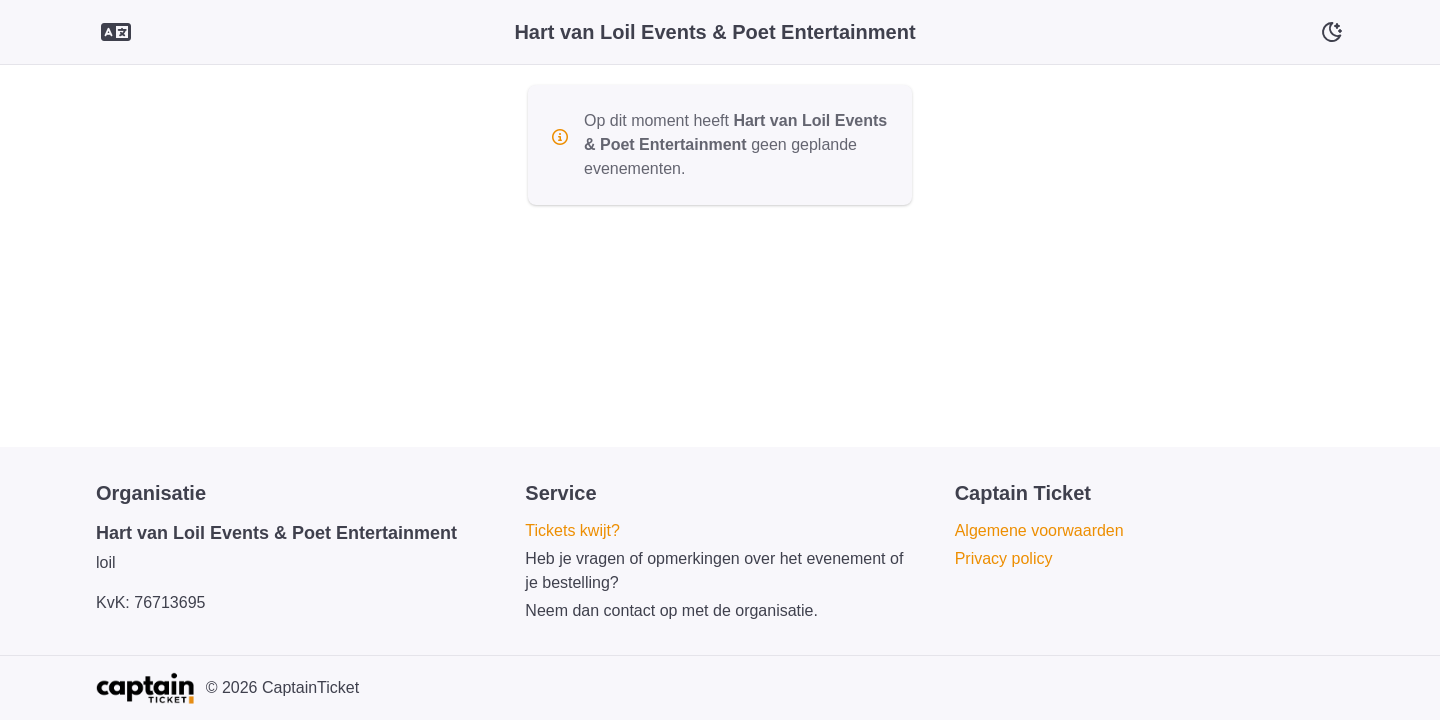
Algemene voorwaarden (1039, 530)
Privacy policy (1004, 558)
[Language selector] (116, 32)
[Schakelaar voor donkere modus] (1332, 32)
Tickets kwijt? (572, 530)
